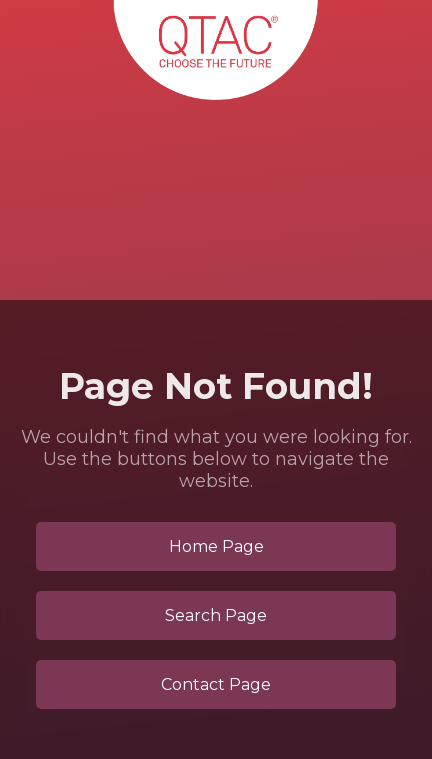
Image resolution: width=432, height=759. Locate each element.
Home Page (216, 546)
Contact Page (216, 684)
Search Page (216, 615)
